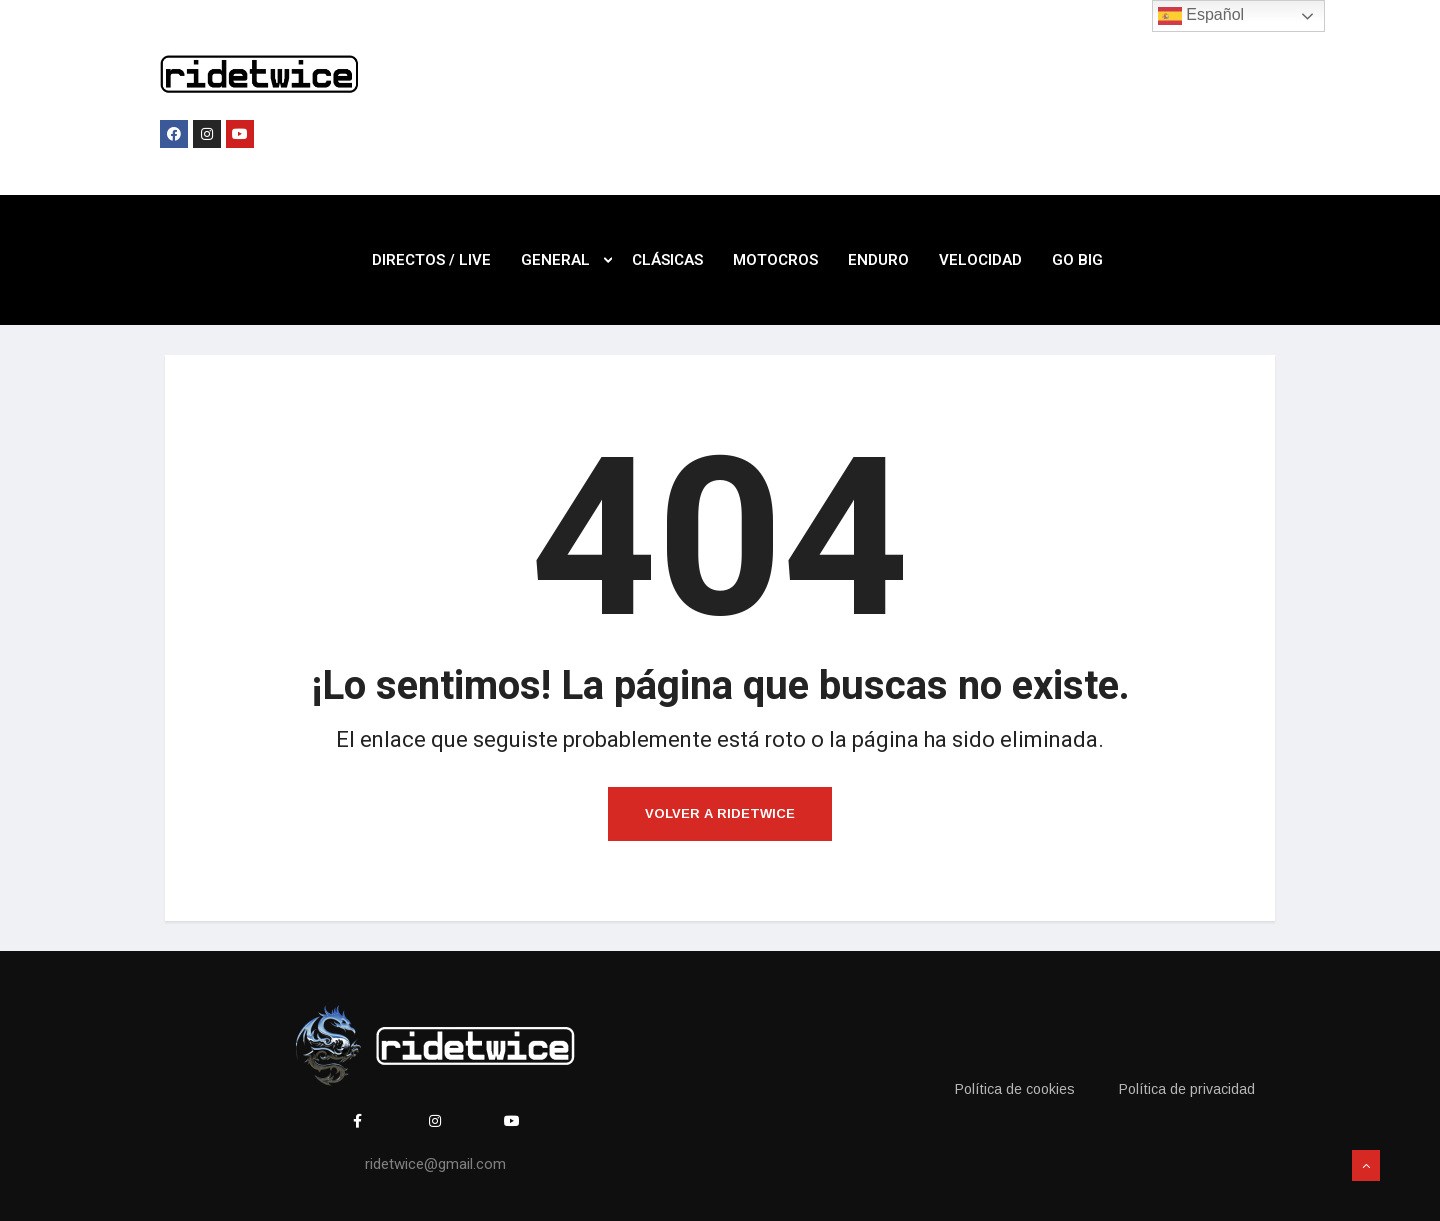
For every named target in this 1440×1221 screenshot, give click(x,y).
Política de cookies (1015, 1089)
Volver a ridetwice (720, 813)
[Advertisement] (891, 118)
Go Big (1077, 260)
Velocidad (980, 260)
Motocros (775, 260)
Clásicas (667, 260)
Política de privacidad (1187, 1089)
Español (1201, 16)
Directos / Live (431, 260)
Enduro (878, 260)
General (566, 260)
